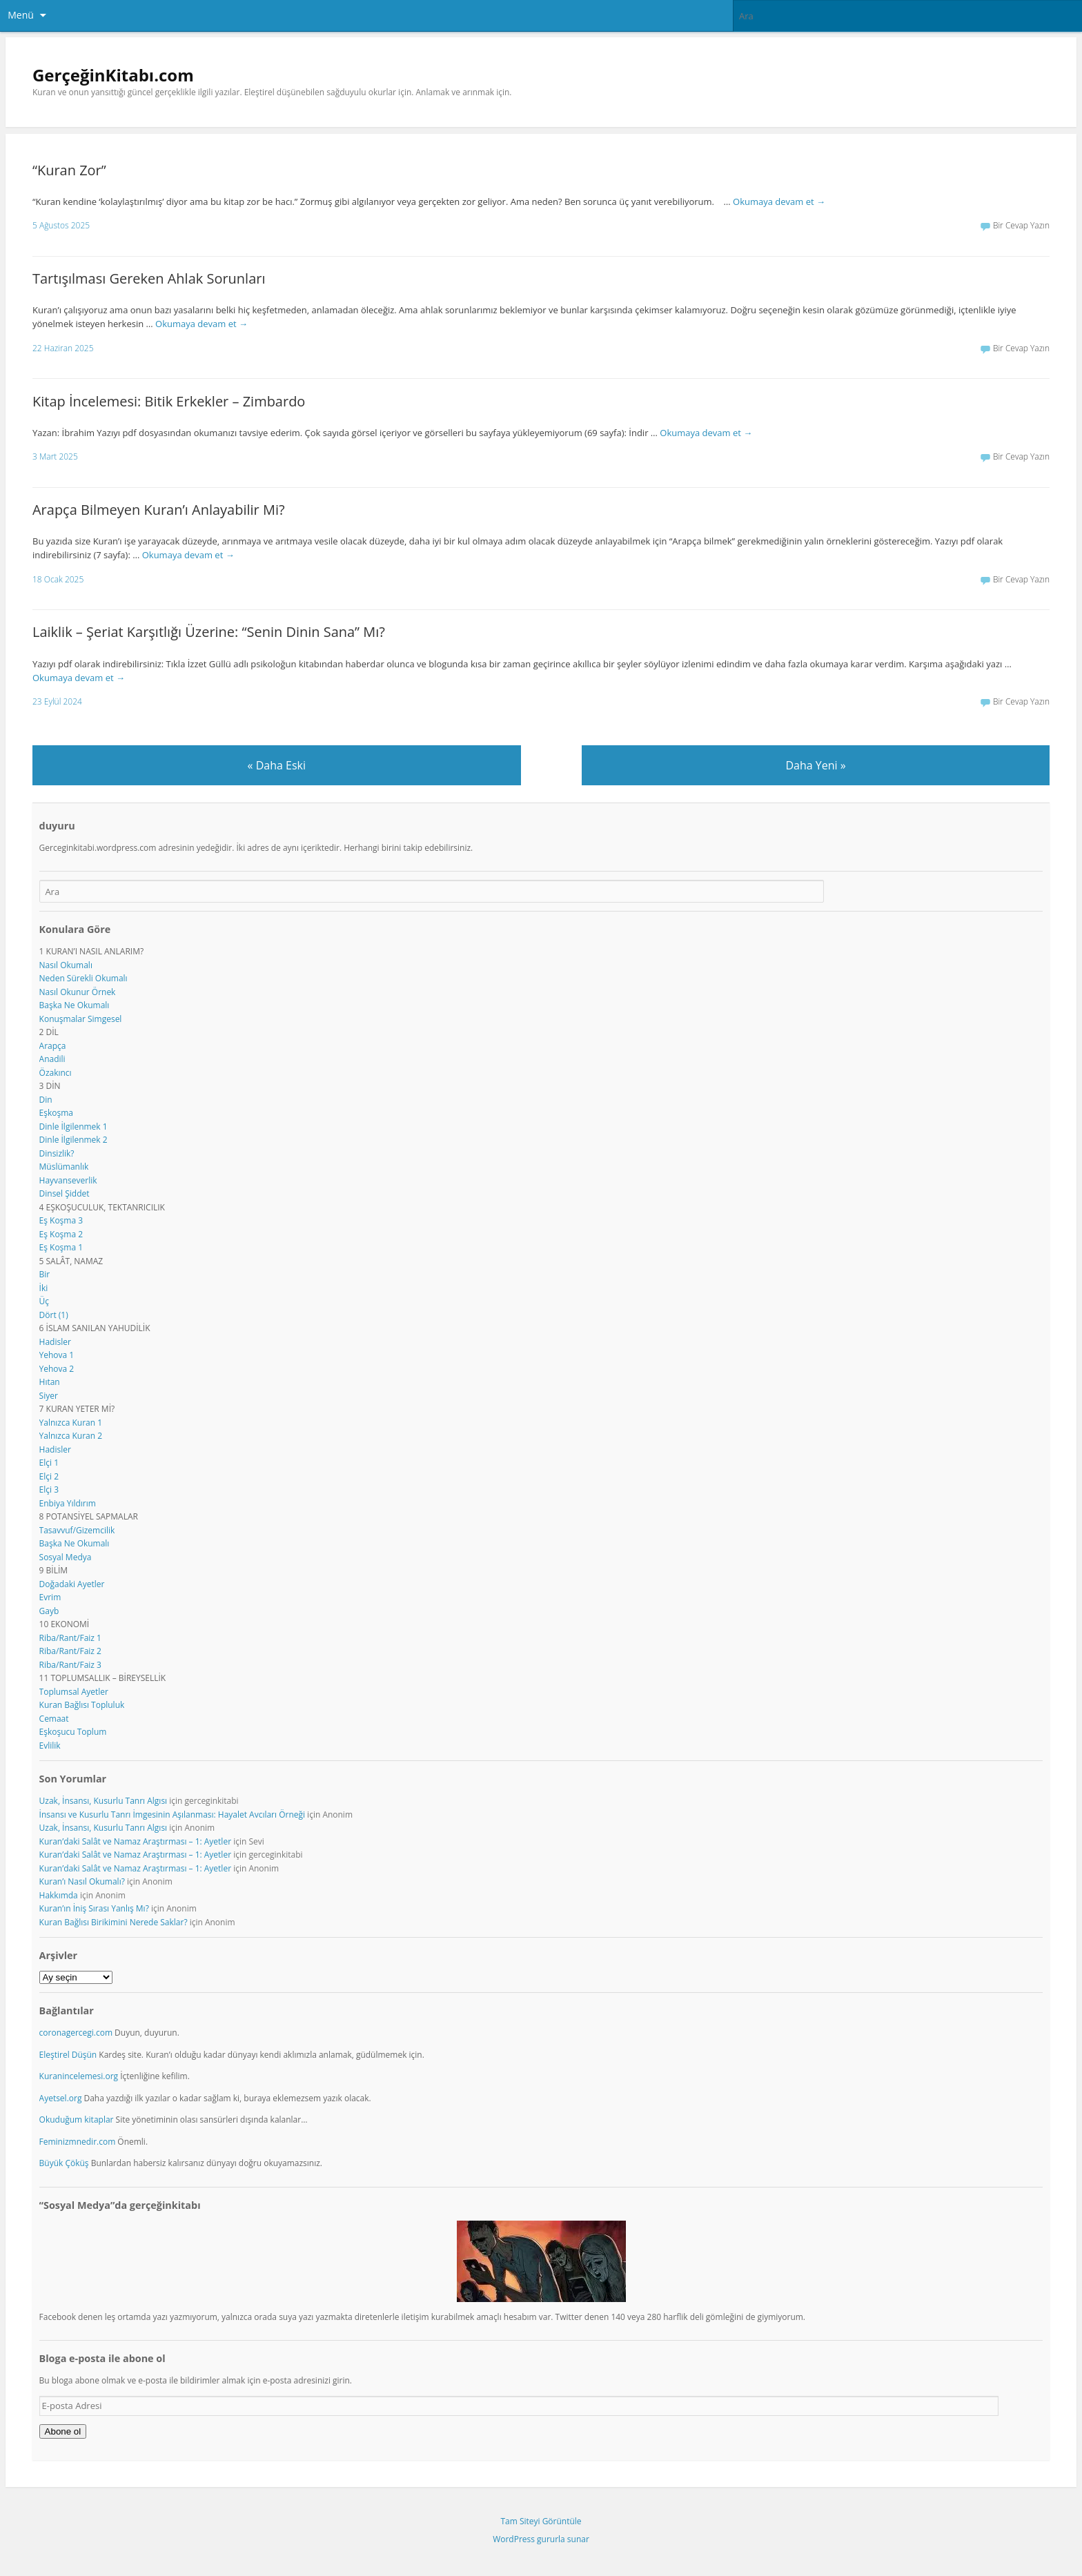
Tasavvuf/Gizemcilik (77, 1530)
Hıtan (49, 1382)
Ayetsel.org (60, 2098)
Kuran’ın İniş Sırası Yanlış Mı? (94, 1908)
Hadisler (55, 1342)
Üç (44, 1301)
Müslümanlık (64, 1166)
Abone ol (63, 2431)
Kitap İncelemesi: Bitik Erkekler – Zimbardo (168, 401)
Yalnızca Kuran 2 (70, 1436)
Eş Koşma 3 (61, 1220)
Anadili (52, 1059)
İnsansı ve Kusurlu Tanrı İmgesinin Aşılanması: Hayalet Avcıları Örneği (172, 1814)
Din (45, 1099)
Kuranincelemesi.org (79, 2076)
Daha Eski (277, 765)
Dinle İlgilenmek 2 (73, 1140)
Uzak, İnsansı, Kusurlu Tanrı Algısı (103, 1801)
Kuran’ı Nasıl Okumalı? (82, 1881)
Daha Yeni (815, 765)
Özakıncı (55, 1073)
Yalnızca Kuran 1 (70, 1422)
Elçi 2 (49, 1476)
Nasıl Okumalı (65, 965)
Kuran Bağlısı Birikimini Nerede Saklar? (113, 1922)
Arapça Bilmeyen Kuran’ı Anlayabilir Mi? (158, 509)
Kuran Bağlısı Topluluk (82, 1705)
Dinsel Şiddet (64, 1193)
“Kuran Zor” (69, 170)
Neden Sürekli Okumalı (83, 978)
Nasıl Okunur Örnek (77, 992)
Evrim (50, 1597)
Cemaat (54, 1718)
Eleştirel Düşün (68, 2055)
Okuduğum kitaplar (76, 2119)
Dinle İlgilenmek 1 (73, 1126)
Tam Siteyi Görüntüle (540, 2521)
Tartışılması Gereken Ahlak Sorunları (149, 278)
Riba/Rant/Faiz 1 (70, 1638)
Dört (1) (53, 1315)
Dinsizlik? (57, 1153)
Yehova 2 (57, 1369)
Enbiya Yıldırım (67, 1503)
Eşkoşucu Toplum (73, 1732)
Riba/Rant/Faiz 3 (70, 1665)
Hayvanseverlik (68, 1180)
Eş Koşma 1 (61, 1247)
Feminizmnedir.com (78, 2141)
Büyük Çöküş (64, 2163)
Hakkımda (58, 1895)
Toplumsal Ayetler (73, 1692)
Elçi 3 (49, 1489)
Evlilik (50, 1745)
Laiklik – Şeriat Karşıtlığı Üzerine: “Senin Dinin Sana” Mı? (208, 631)
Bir (44, 1274)
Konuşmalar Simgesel (80, 1019)
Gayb (49, 1611)
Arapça (52, 1046)
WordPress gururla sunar (541, 2539)
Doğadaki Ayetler (72, 1584)
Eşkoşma (56, 1113)
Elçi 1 (49, 1462)
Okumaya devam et (779, 201)
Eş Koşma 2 (61, 1234)
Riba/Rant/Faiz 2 (70, 1651)
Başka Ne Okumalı (74, 1005)
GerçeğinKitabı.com (113, 74)
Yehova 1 (57, 1355)
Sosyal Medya (65, 1557)
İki (43, 1288)
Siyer (48, 1396)
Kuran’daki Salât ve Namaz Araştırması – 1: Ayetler (135, 1841)
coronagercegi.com (75, 2032)
